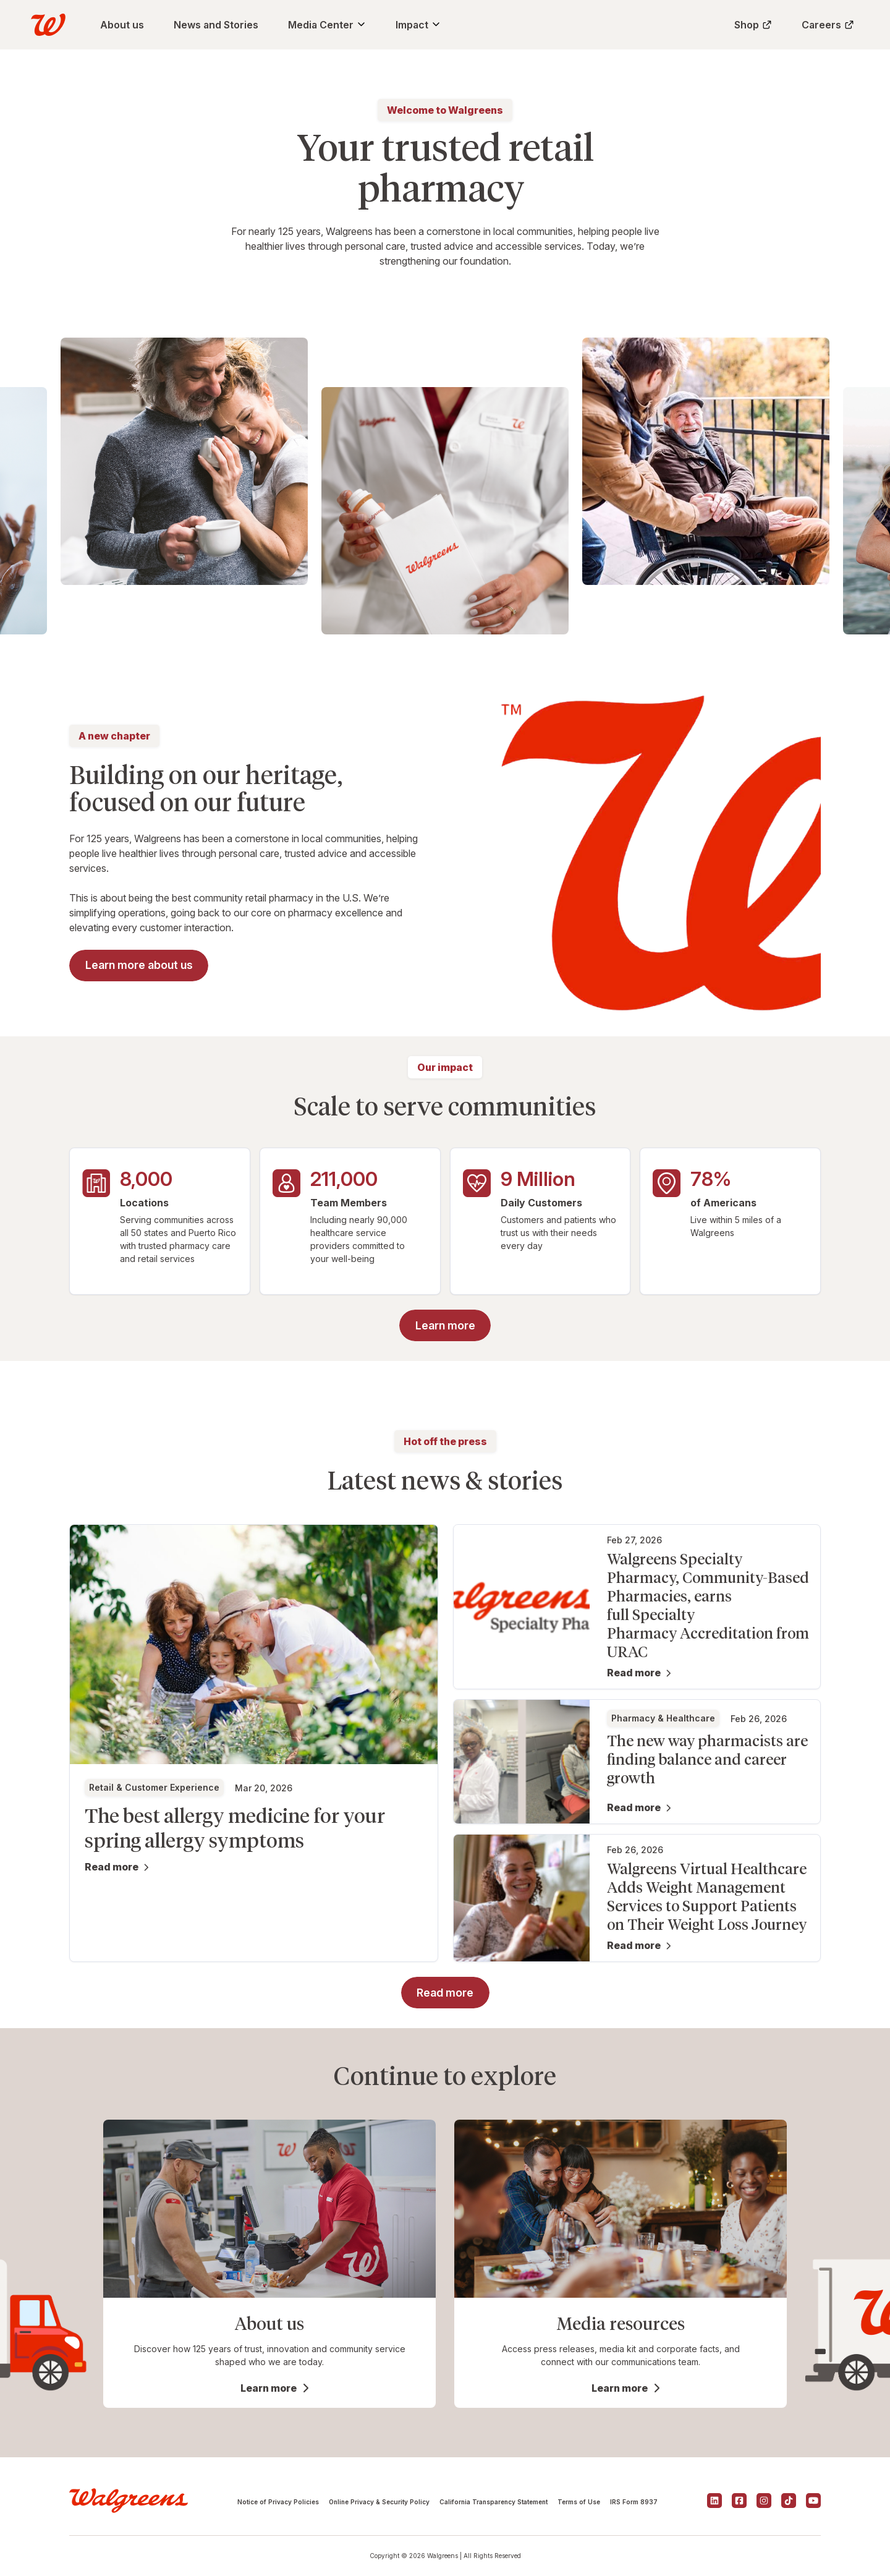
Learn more (268, 2388)
